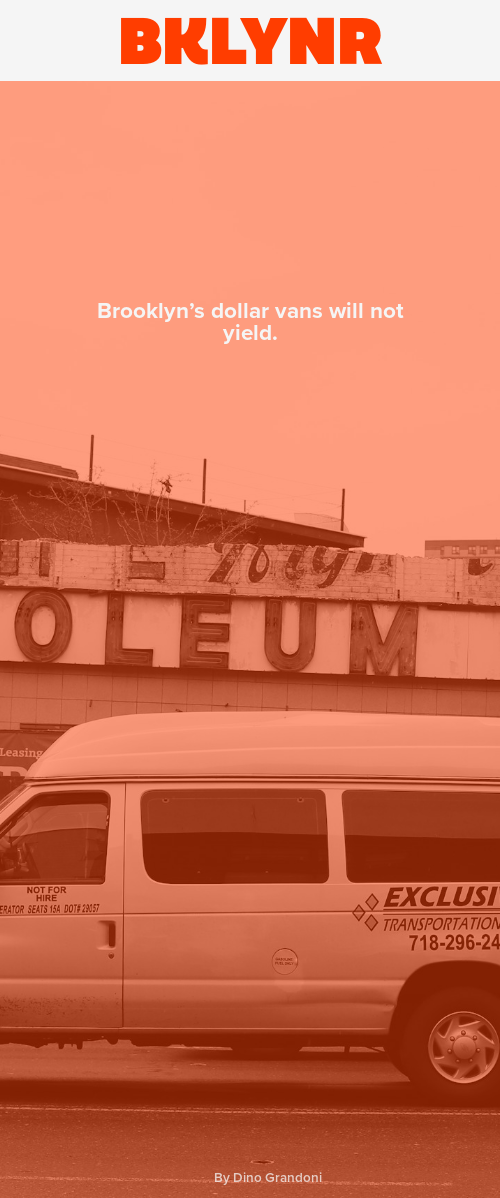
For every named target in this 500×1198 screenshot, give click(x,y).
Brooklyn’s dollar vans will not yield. (250, 322)
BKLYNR (250, 40)
